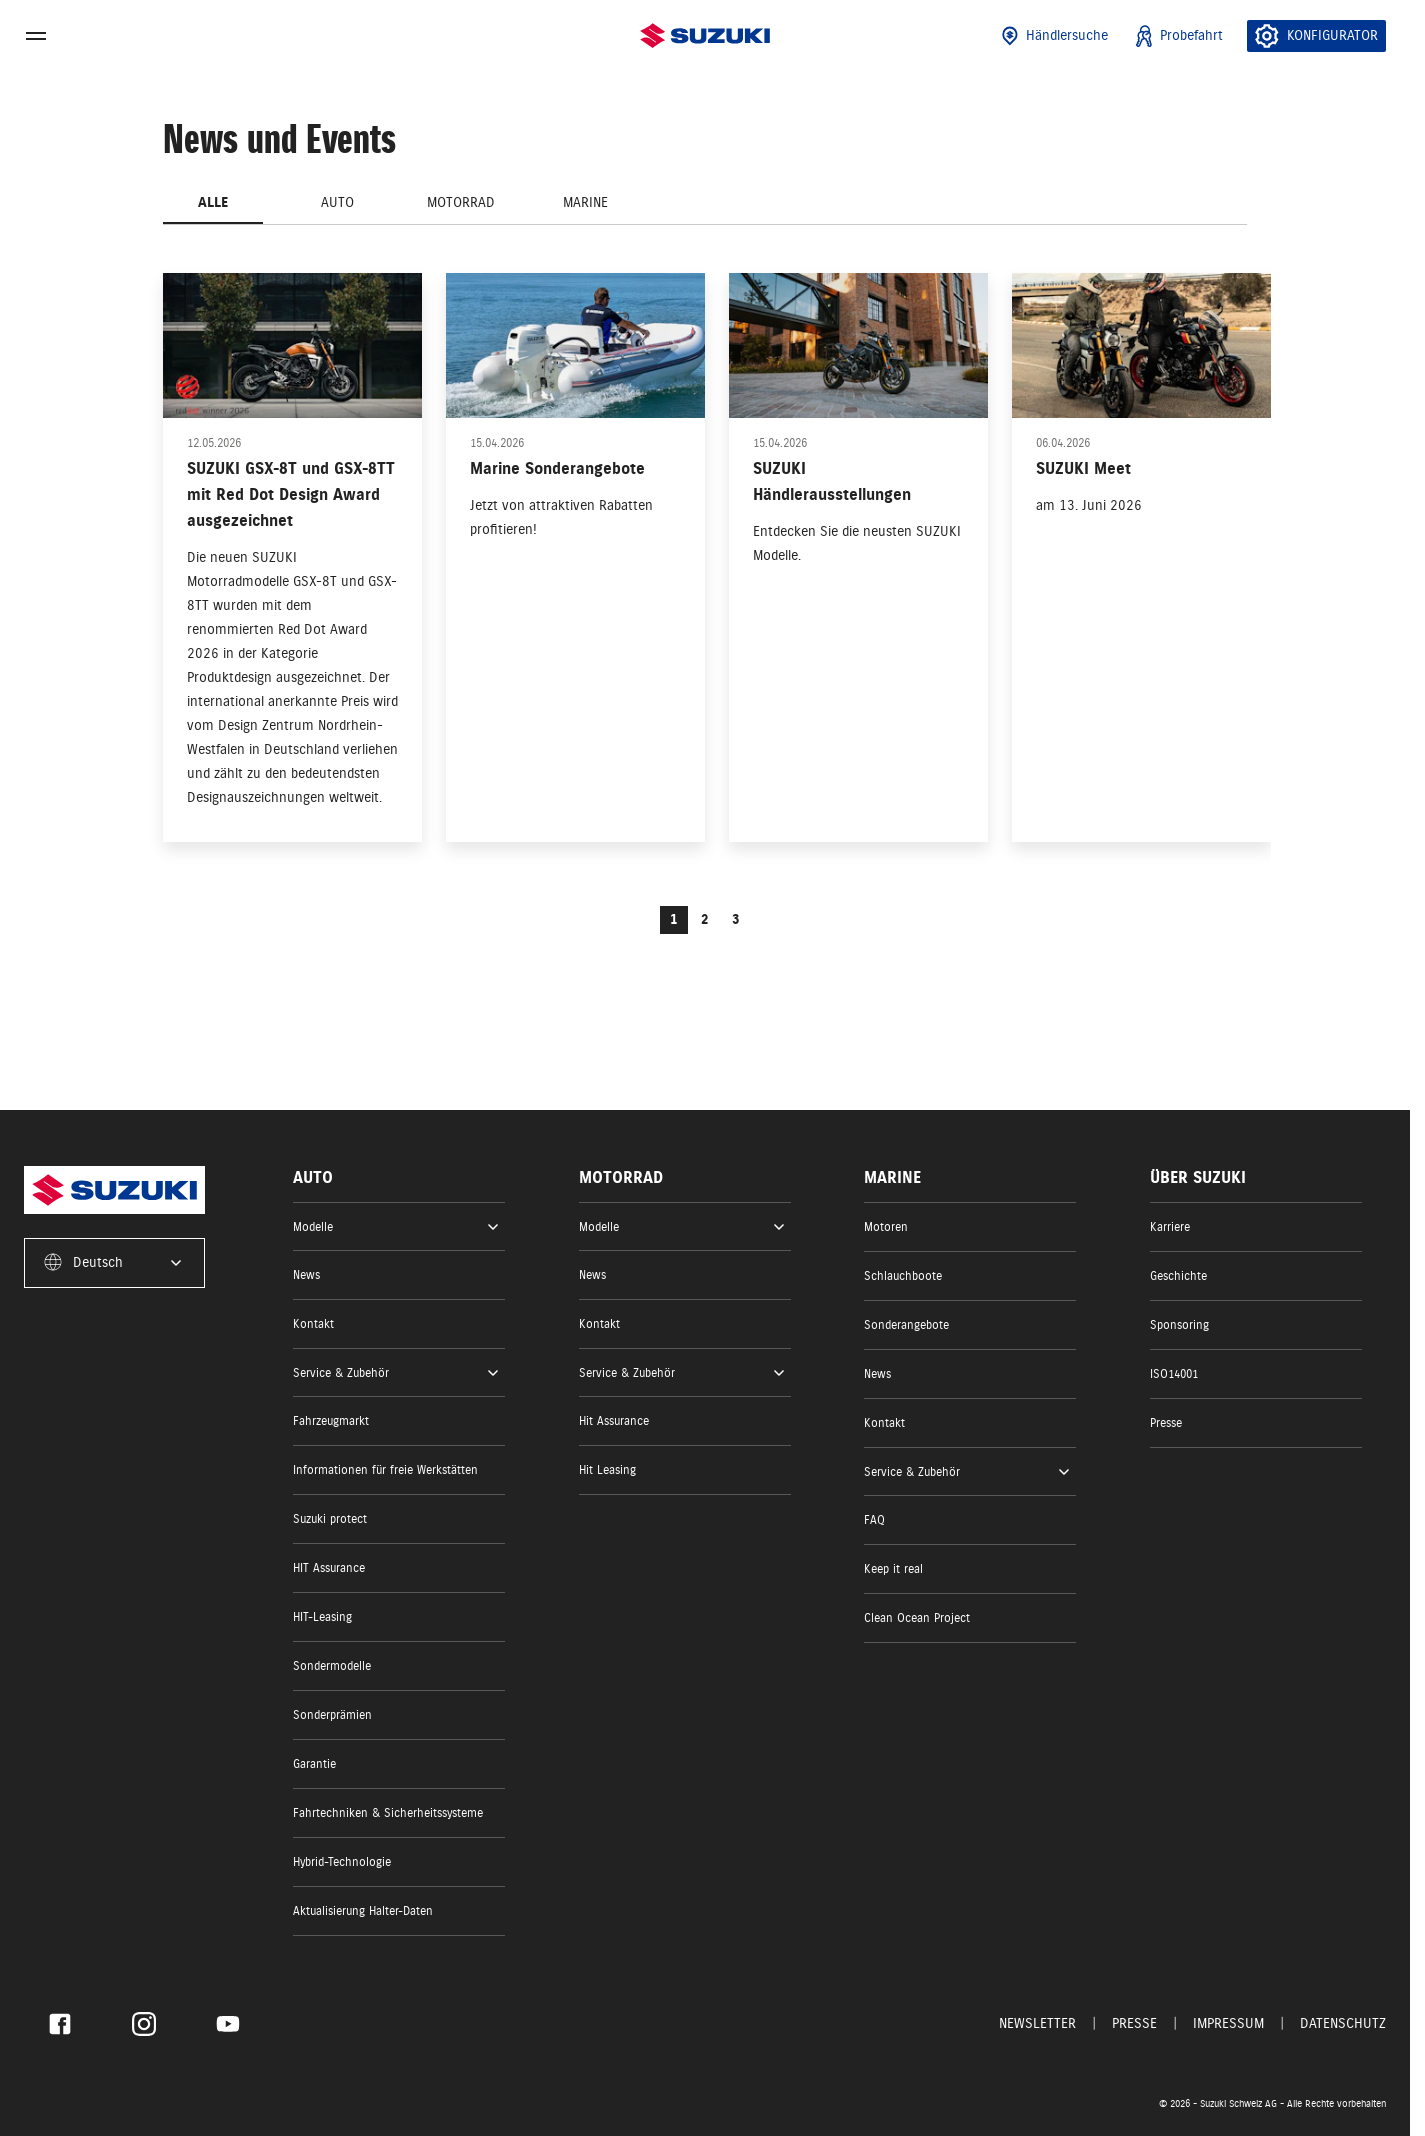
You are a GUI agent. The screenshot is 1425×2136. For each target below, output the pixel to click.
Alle (213, 202)
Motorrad (461, 202)
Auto (337, 202)
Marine (585, 202)
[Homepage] (705, 35)
